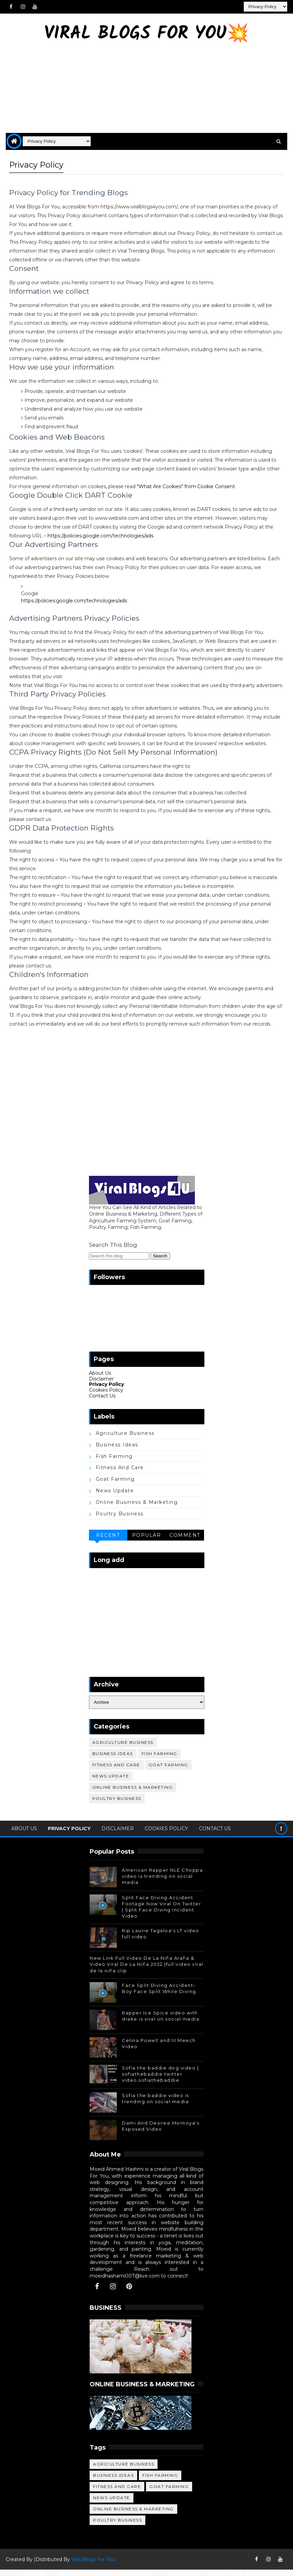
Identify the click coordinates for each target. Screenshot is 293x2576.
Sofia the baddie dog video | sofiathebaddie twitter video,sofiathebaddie (160, 2080)
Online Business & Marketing (137, 1509)
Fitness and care (120, 1474)
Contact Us (102, 1402)
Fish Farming (114, 1463)
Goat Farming (115, 1485)
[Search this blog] (119, 1262)
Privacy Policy (106, 1391)
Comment (184, 1542)
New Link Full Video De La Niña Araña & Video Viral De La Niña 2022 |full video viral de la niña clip (146, 1970)
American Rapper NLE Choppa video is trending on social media (162, 1882)
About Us (100, 1379)
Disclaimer (101, 1385)
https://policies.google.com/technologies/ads (100, 534)
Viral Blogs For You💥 (146, 34)
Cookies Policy (106, 1396)
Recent (108, 1542)
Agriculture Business (125, 1440)
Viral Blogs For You (93, 2566)
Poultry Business (120, 1520)
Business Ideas (117, 1451)
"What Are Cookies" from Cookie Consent (186, 485)
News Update (115, 1497)
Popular (146, 1542)
